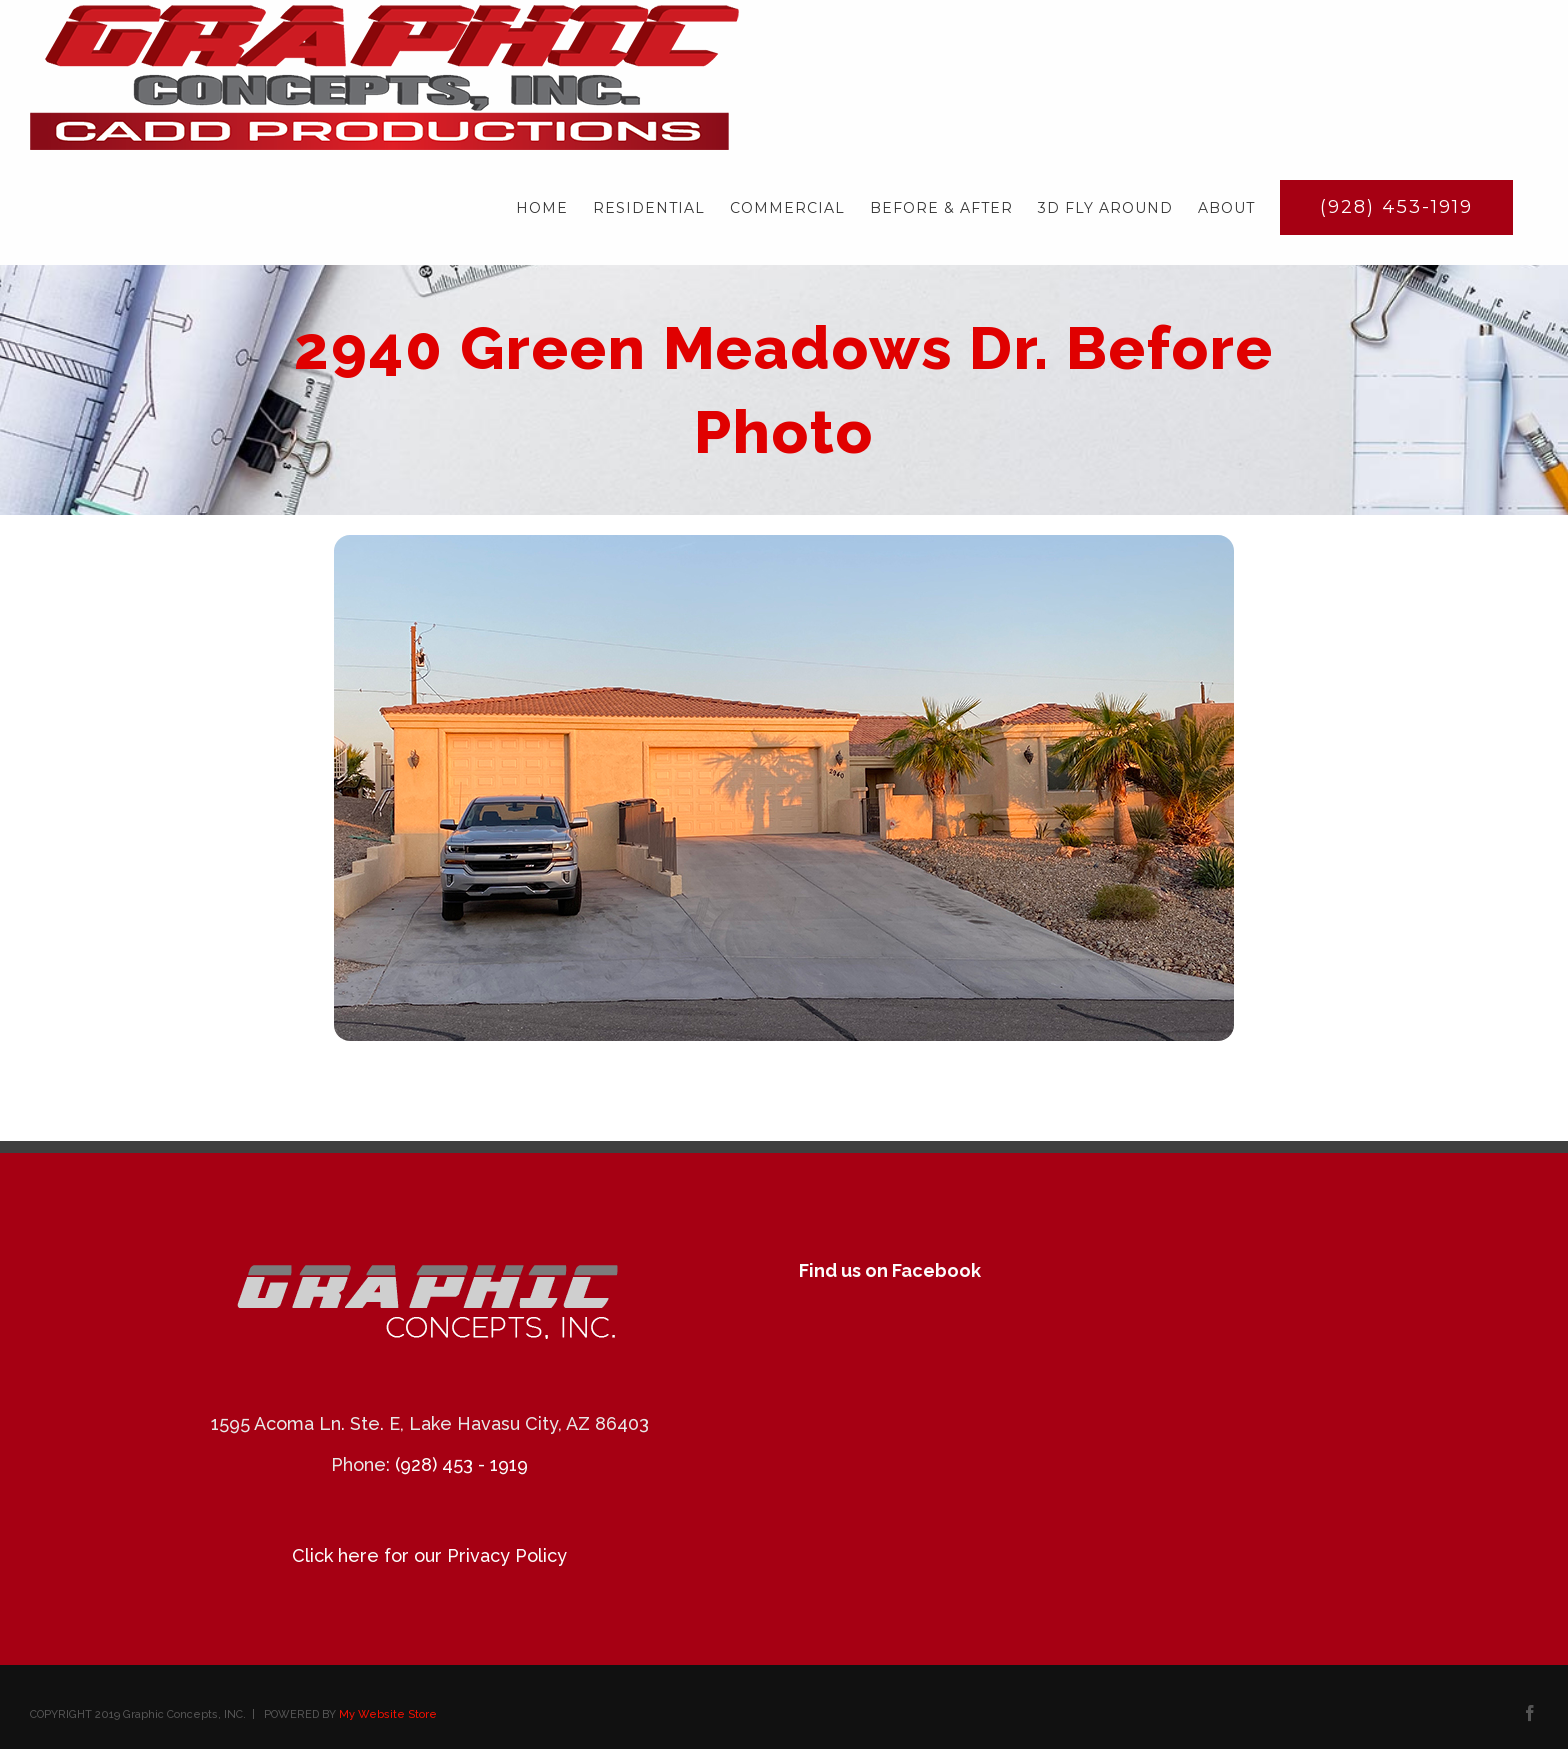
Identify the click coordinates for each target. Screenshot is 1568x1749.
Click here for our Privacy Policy (429, 1555)
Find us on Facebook (890, 1270)
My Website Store (388, 1714)
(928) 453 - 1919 (461, 1464)
